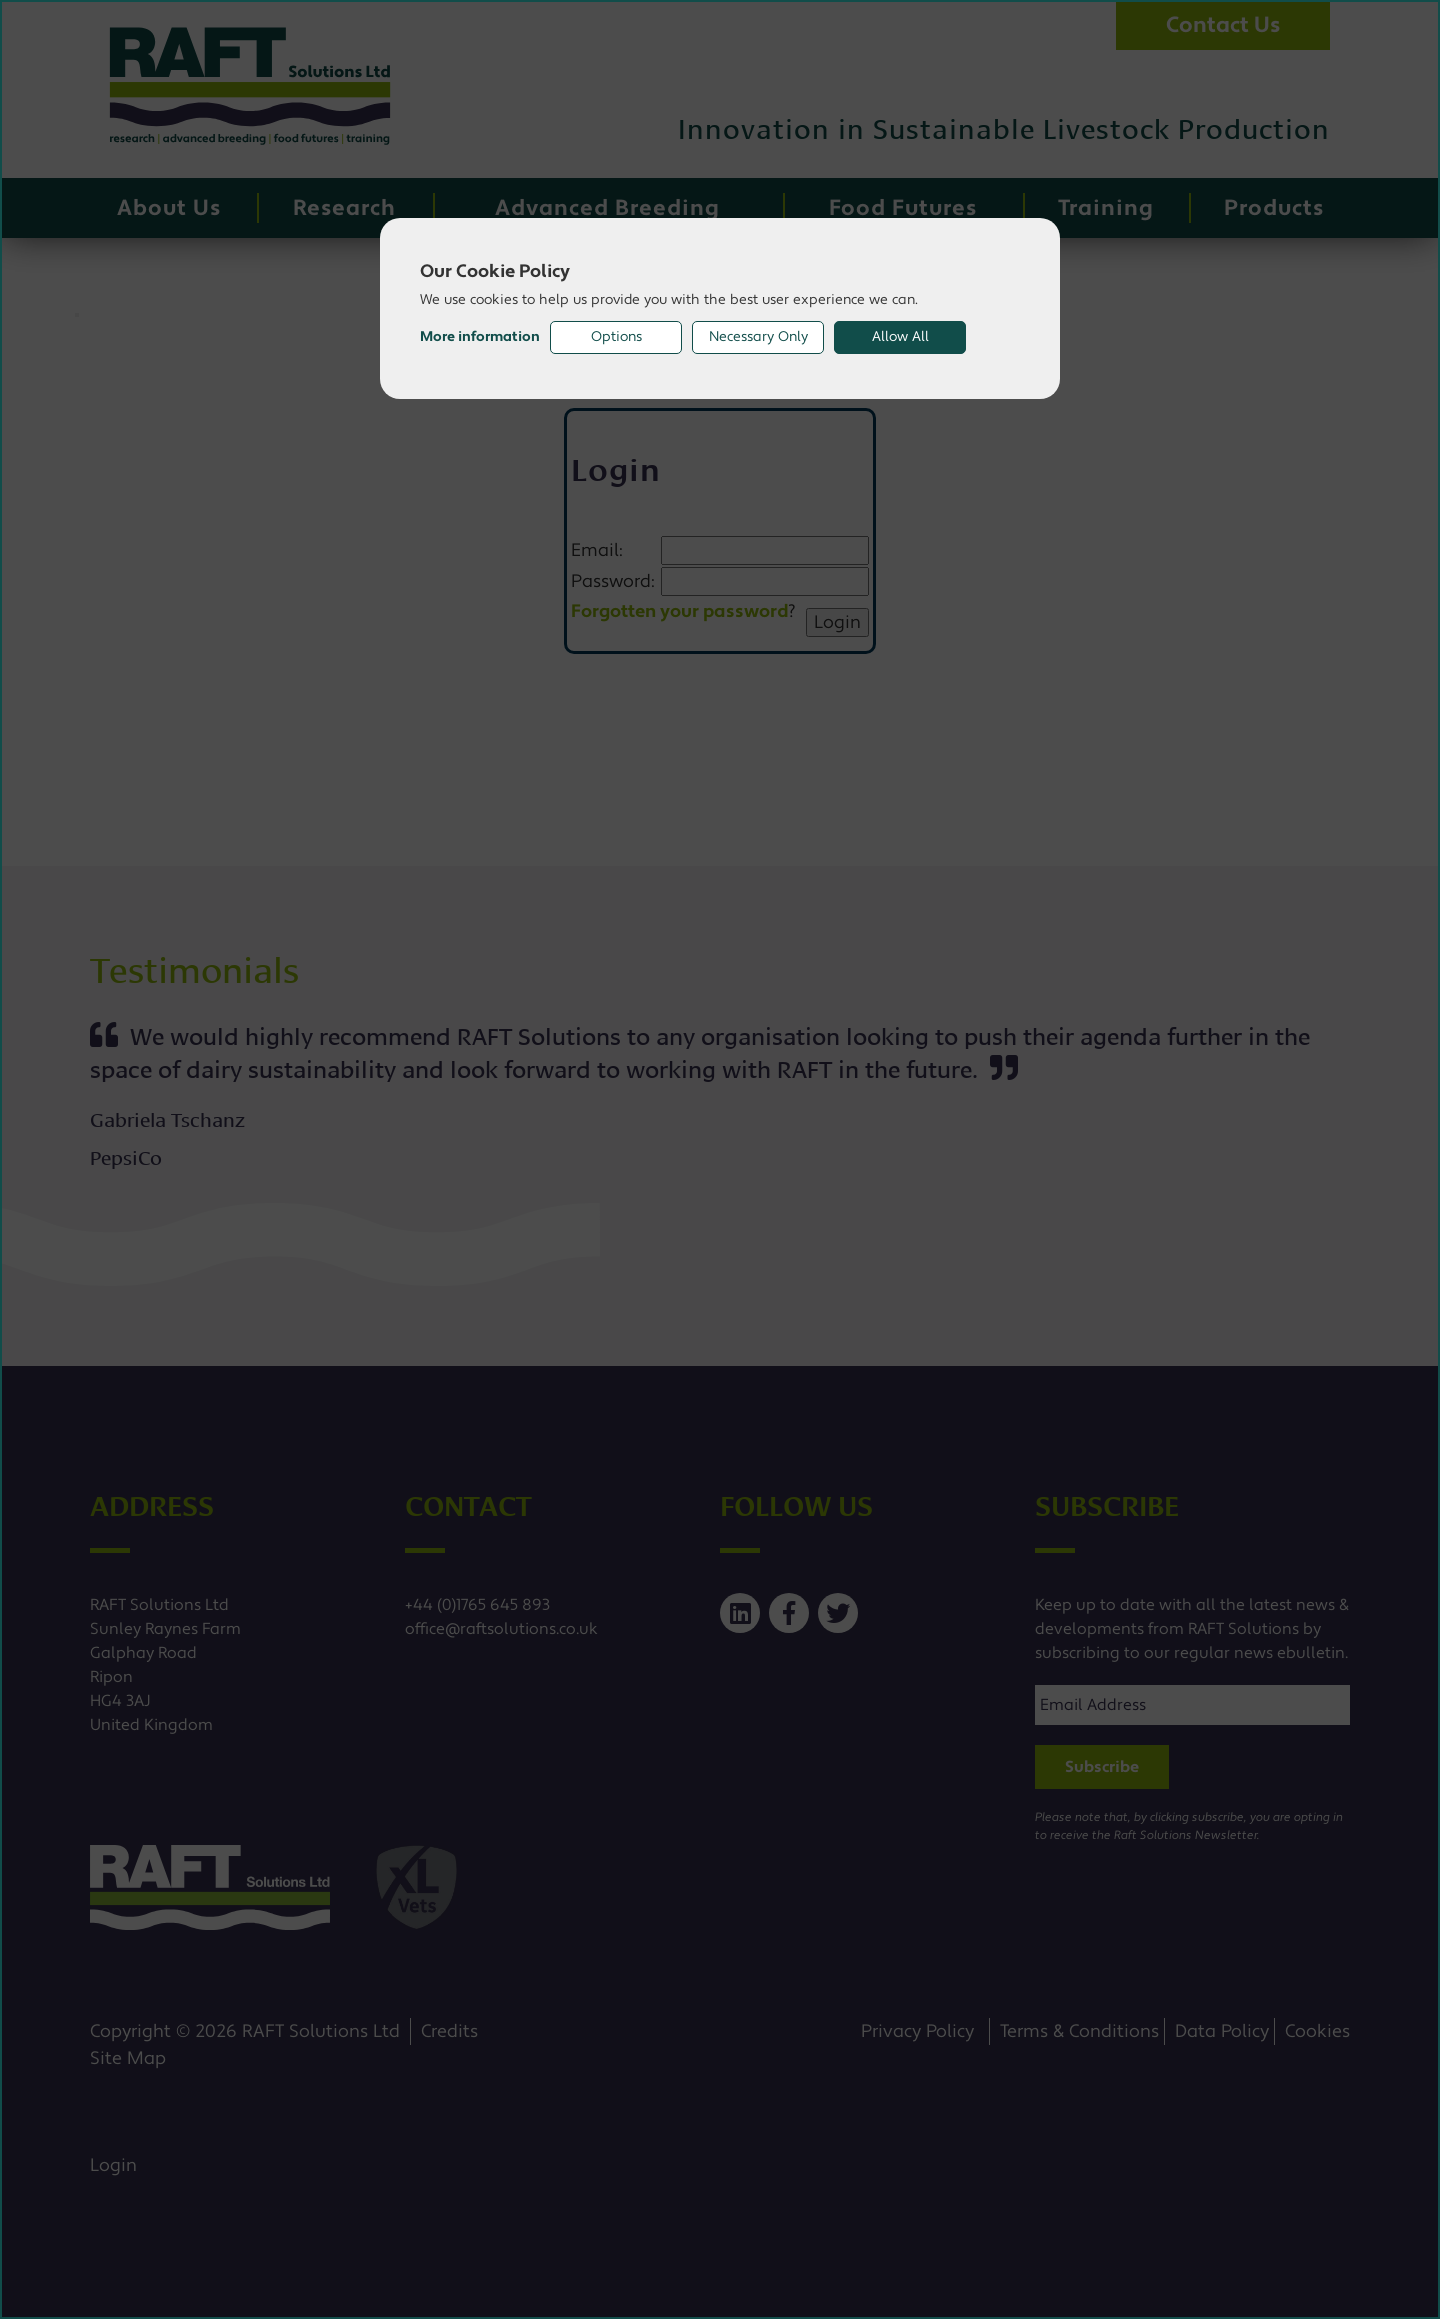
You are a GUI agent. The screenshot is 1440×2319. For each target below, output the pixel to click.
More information (480, 337)
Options (616, 337)
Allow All (900, 337)
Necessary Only (758, 337)
